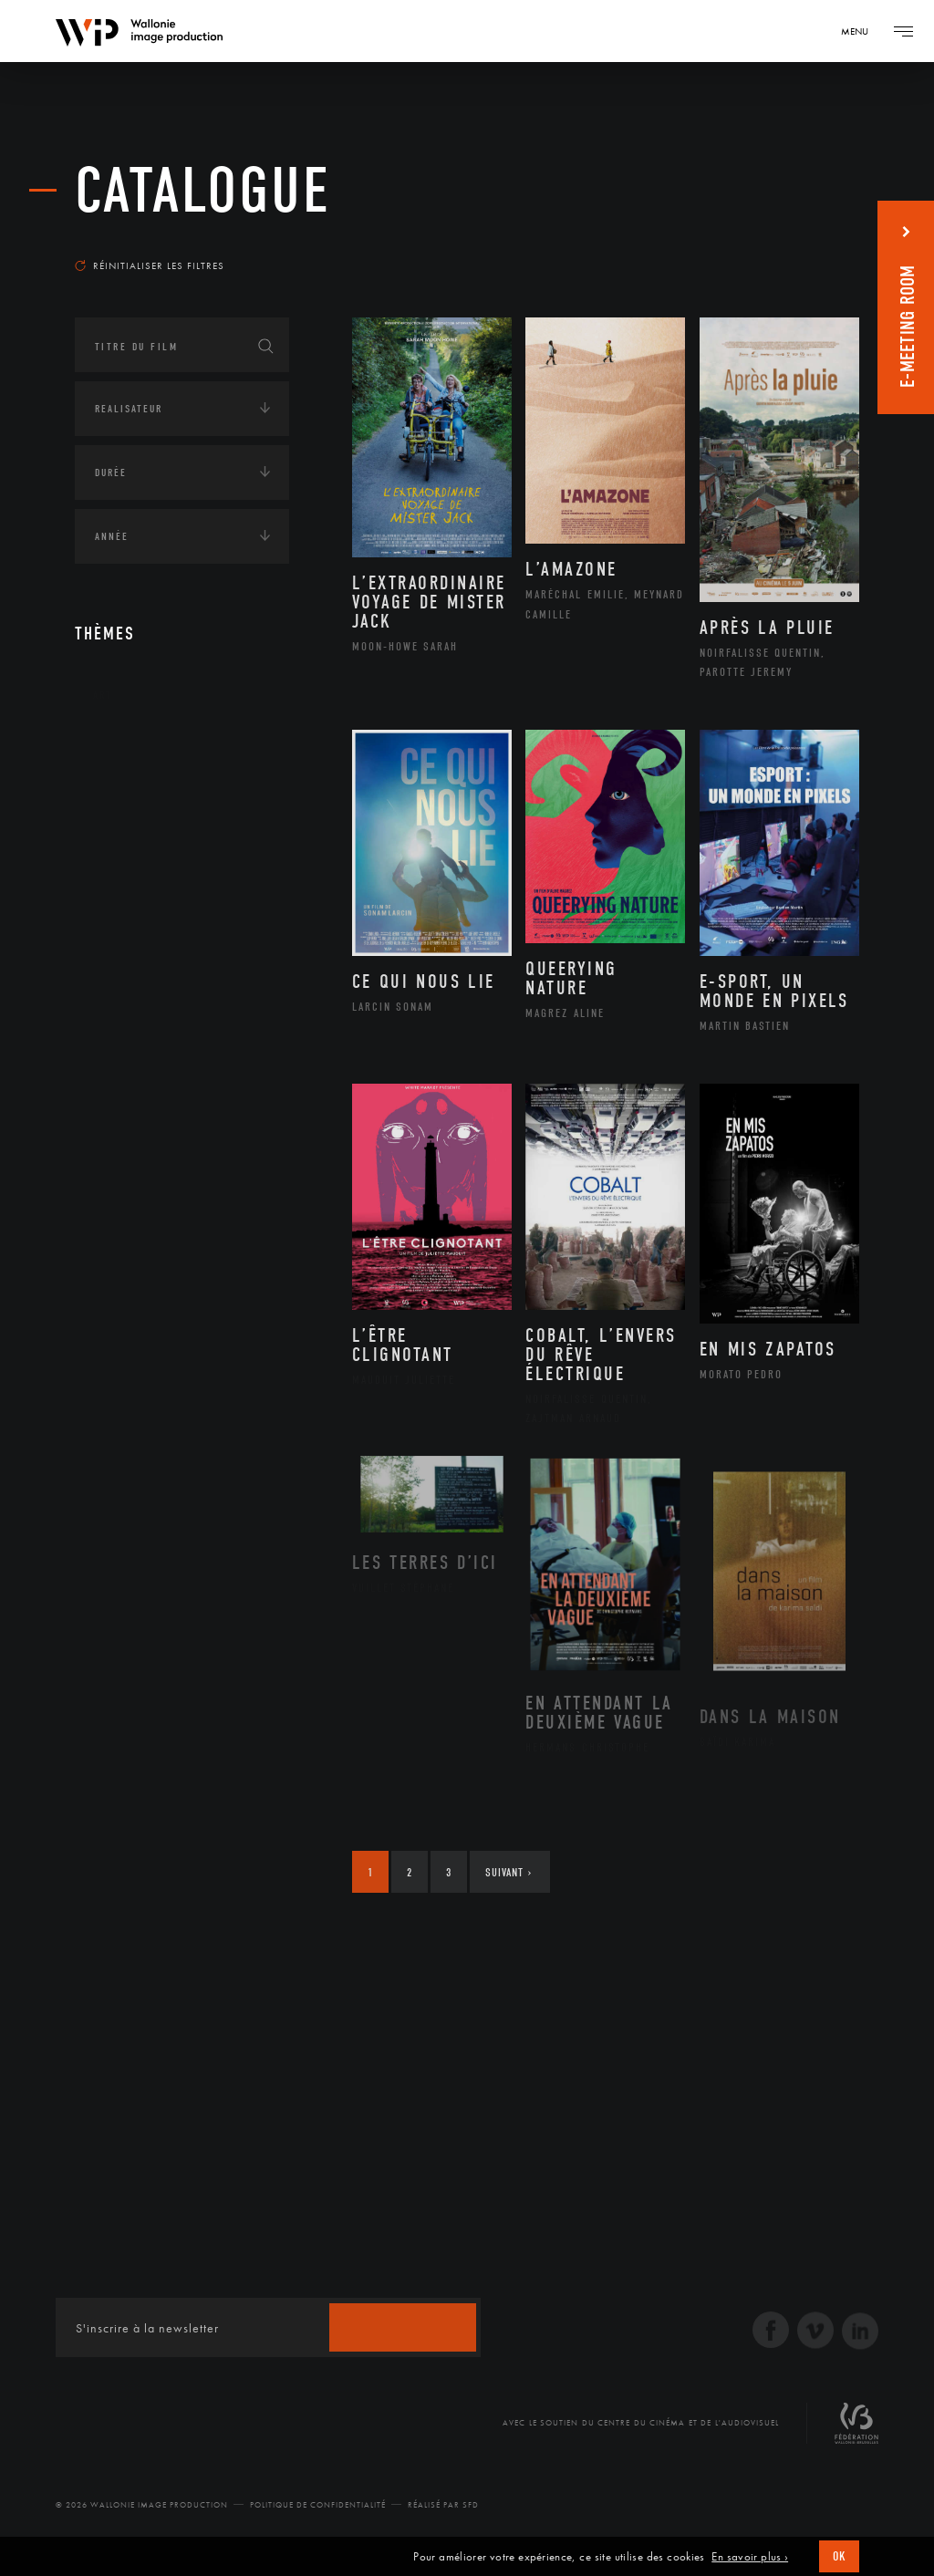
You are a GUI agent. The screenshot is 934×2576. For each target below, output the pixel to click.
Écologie (118, 985)
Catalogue (203, 191)
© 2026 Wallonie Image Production (142, 2504)
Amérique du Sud (164, 865)
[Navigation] (861, 31)
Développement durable (183, 1040)
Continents (126, 751)
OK (839, 2556)
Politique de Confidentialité (318, 2504)
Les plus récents (795, 240)
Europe (133, 922)
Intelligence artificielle (168, 1188)
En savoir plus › (749, 2556)
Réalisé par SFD (443, 2504)
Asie (124, 893)
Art (102, 695)
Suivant (508, 1872)
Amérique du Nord (169, 835)
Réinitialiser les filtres (149, 265)
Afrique (136, 806)
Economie (120, 1132)
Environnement (160, 1069)
